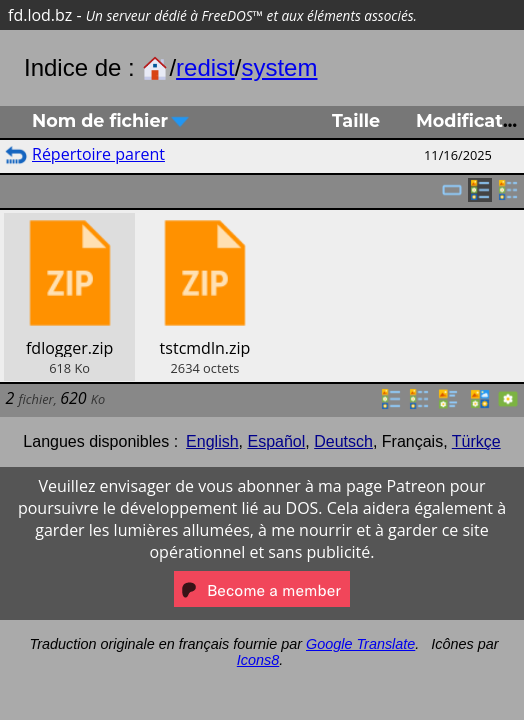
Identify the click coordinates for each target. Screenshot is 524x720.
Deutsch (343, 441)
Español (276, 441)
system (279, 67)
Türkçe (476, 441)
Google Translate (360, 644)
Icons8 (258, 660)
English (212, 441)
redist (205, 67)
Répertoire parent (98, 154)
